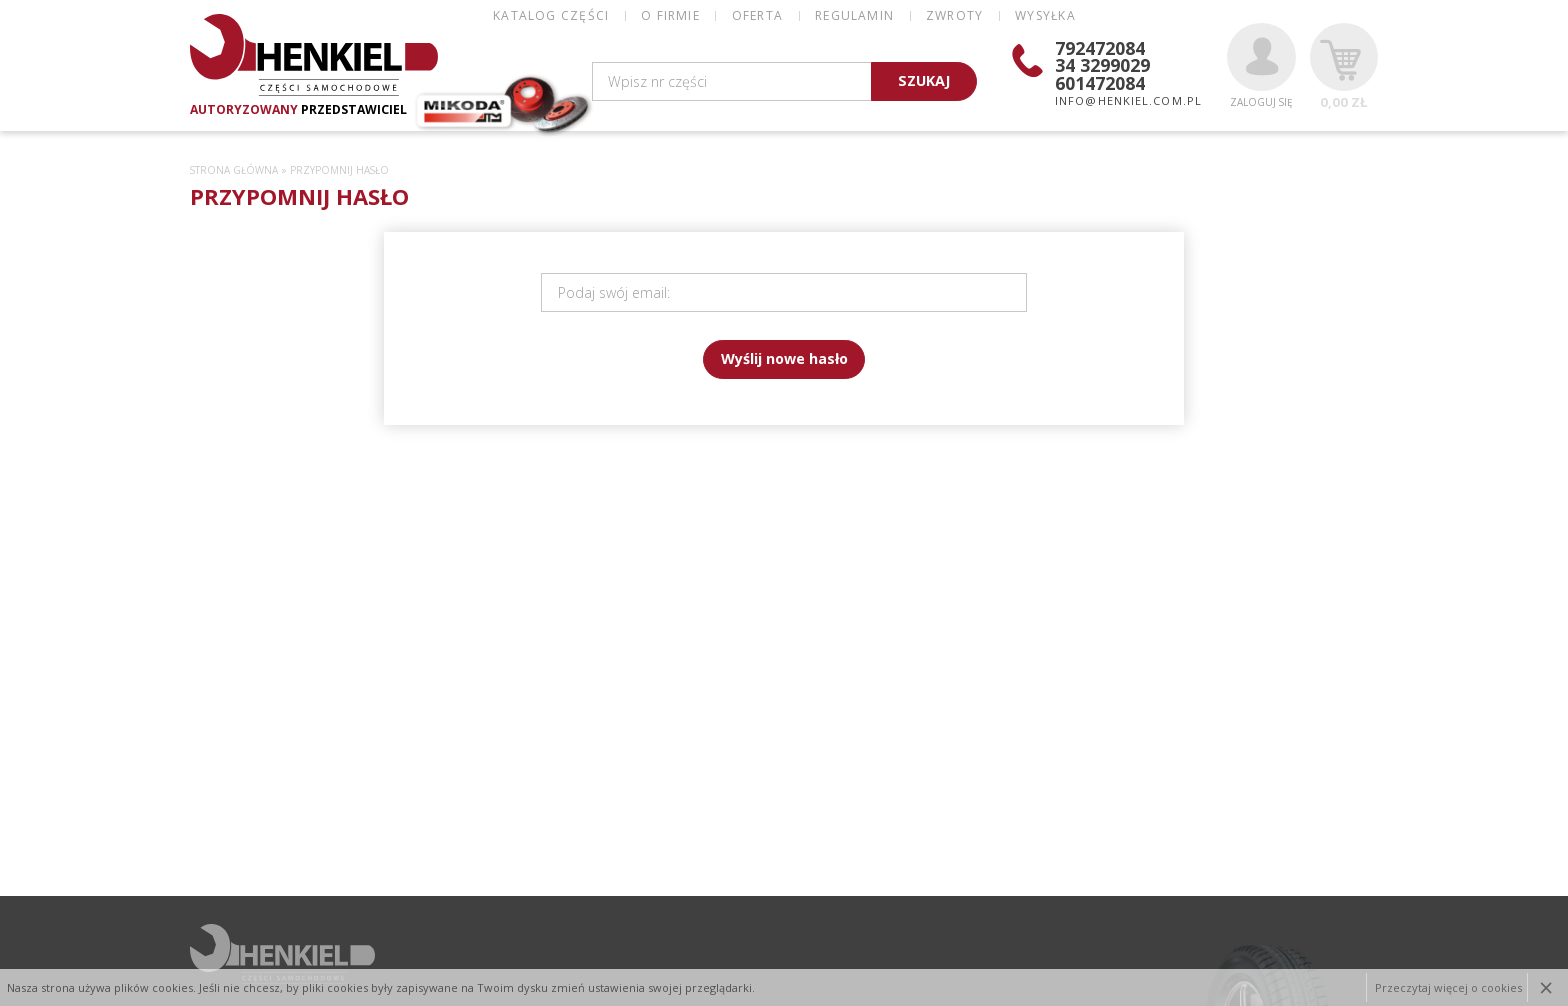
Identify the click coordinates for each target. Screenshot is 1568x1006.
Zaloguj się (1261, 66)
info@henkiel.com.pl (1128, 100)
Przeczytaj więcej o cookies (1448, 987)
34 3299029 (1102, 65)
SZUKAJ (924, 80)
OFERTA (757, 15)
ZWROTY (954, 15)
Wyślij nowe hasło (784, 358)
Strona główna (234, 170)
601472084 (1100, 83)
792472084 (1100, 48)
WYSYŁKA (1045, 15)
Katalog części (551, 15)
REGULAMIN (854, 15)
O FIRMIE (670, 15)
